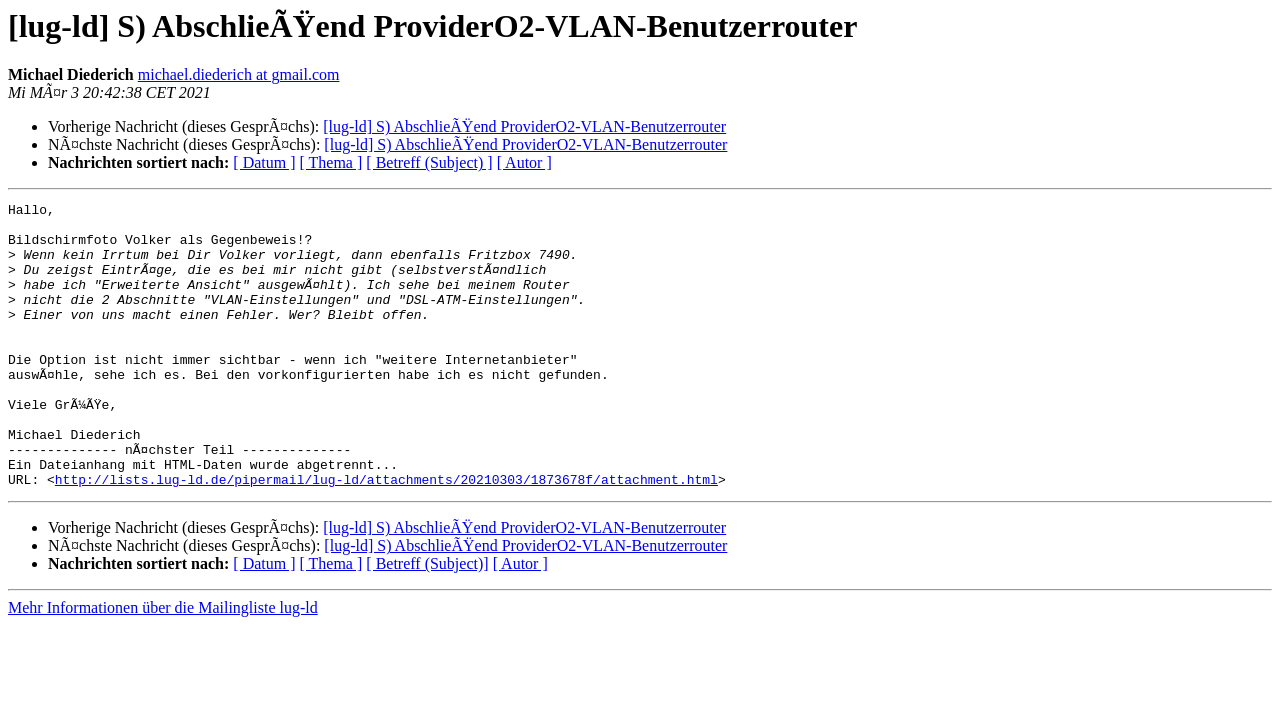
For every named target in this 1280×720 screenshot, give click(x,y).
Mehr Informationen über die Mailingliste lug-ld (163, 664)
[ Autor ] (524, 162)
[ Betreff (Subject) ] (429, 162)
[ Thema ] (331, 162)
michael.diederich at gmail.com (239, 74)
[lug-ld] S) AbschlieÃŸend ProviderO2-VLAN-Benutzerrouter (524, 126)
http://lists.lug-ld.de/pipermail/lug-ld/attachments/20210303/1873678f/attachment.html (386, 536)
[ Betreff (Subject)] (427, 620)
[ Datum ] (264, 162)
